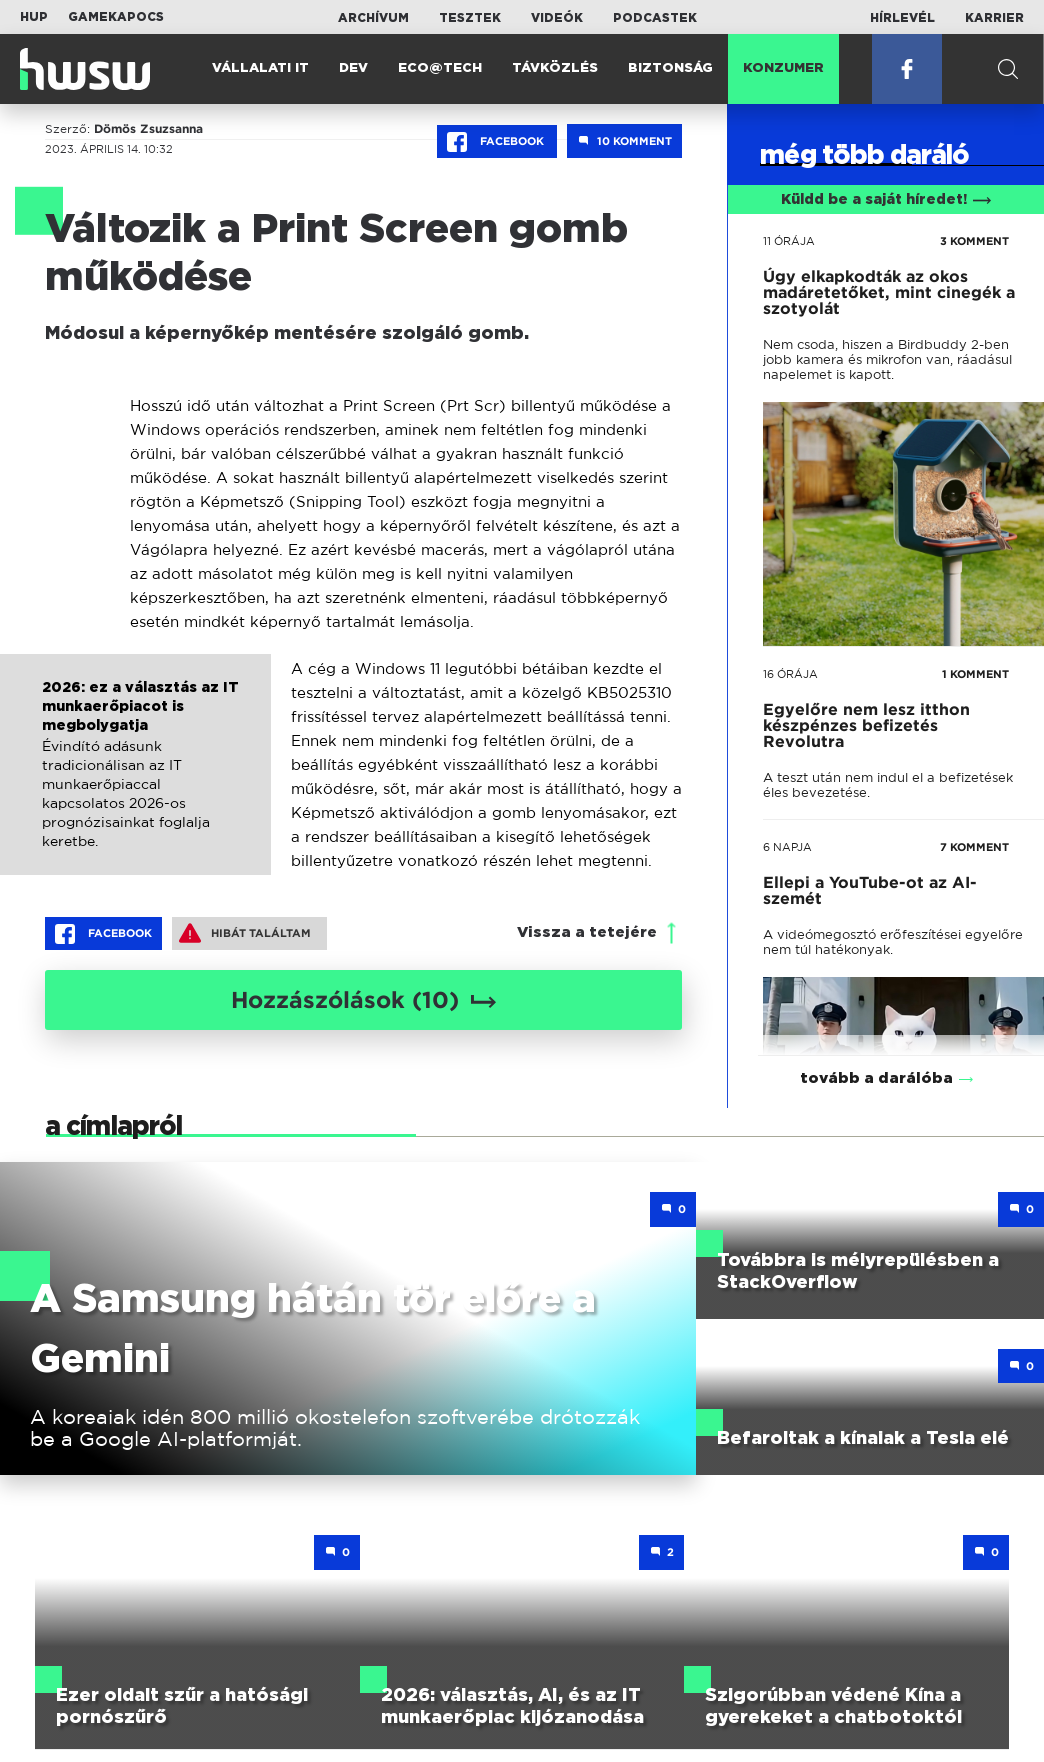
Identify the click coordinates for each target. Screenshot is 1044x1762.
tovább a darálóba (876, 1052)
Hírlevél (902, 18)
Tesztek (470, 18)
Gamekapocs (116, 17)
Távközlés (555, 68)
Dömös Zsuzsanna (148, 129)
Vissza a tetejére (587, 932)
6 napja (787, 847)
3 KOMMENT (974, 241)
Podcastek (655, 18)
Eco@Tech (440, 68)
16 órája (790, 674)
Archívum (373, 18)
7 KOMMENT (974, 847)
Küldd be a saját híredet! (886, 200)
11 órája (789, 241)
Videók (557, 18)
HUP (34, 17)
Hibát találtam (245, 933)
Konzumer (783, 68)
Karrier (994, 18)
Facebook (497, 142)
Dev (353, 68)
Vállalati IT (260, 68)
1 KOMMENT (975, 674)
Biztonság (670, 68)
